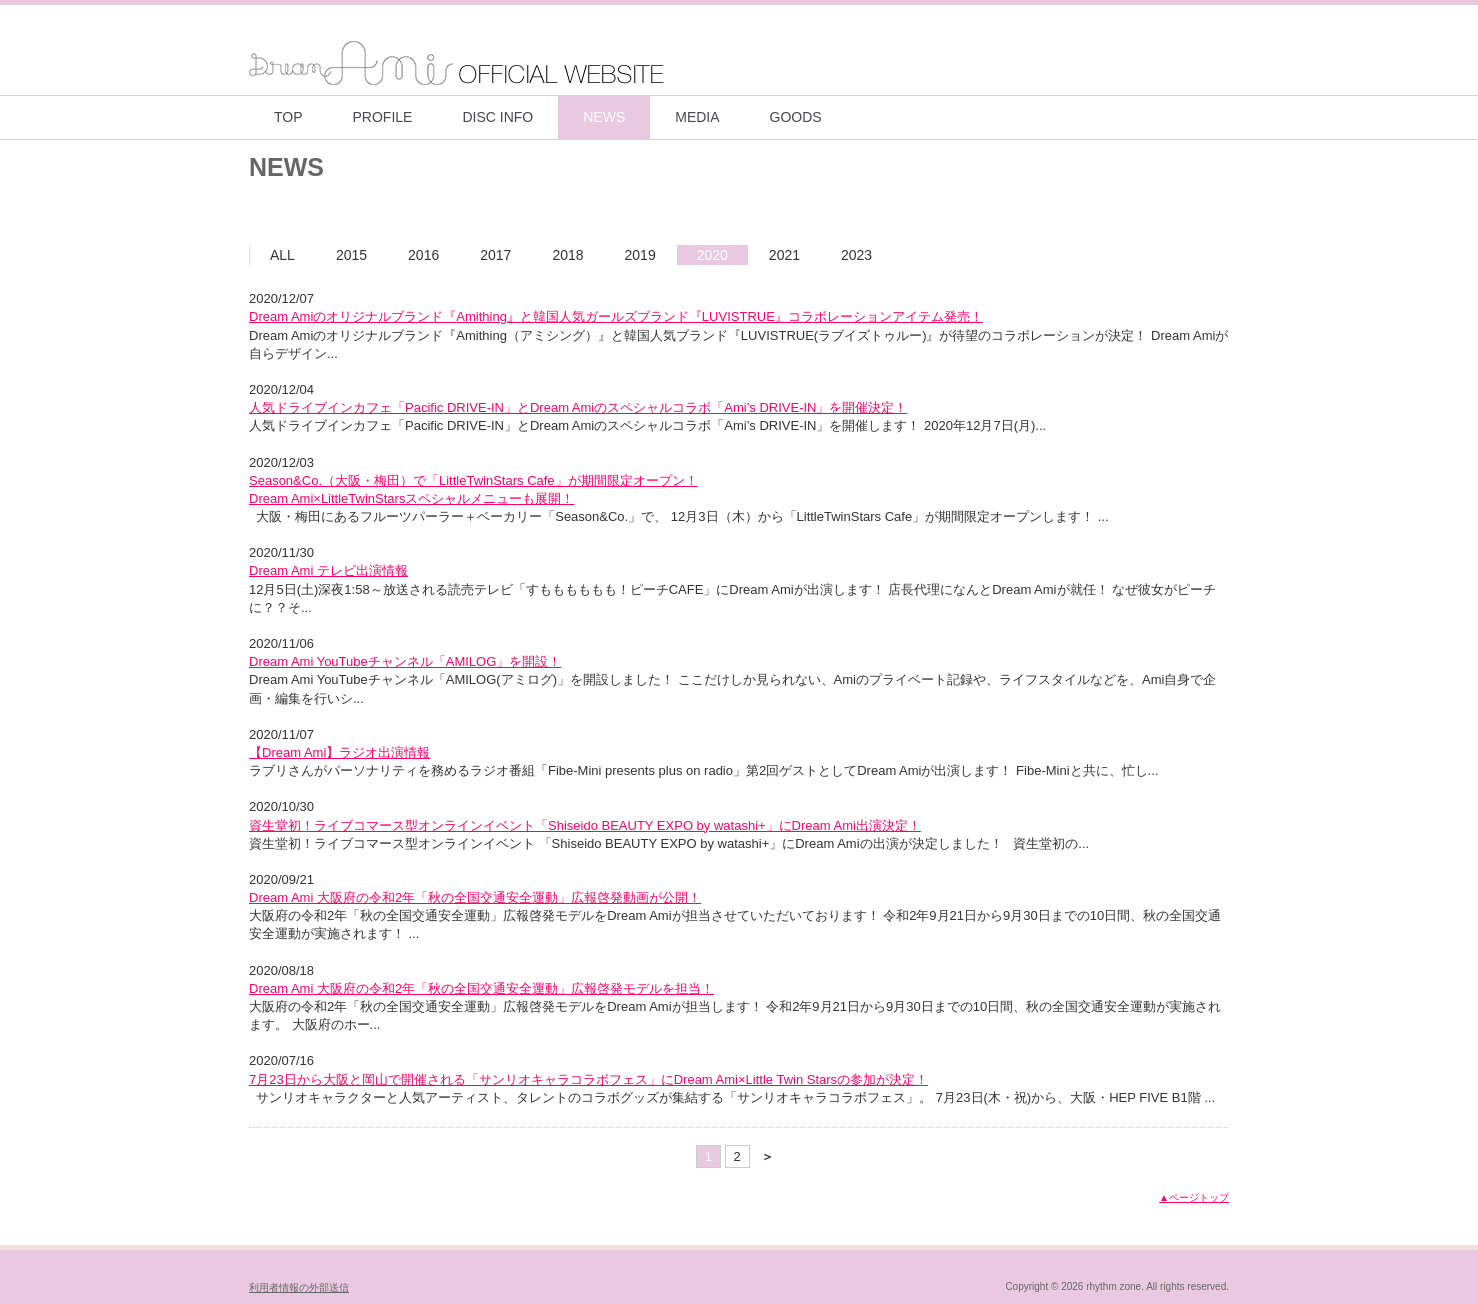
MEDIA (697, 117)
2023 (856, 255)
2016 (423, 255)
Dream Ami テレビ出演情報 (328, 570)
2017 (495, 255)
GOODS (796, 117)
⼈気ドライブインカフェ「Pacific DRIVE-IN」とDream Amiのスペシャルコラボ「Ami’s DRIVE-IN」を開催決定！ (578, 407)
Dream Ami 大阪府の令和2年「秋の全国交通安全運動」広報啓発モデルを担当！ (481, 988)
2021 (784, 255)
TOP (288, 117)
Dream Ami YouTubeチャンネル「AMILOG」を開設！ (405, 661)
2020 (712, 255)
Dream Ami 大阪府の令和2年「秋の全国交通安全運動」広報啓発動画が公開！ (475, 897)
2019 (640, 255)
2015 (351, 255)
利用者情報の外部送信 (299, 1287)
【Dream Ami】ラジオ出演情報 (339, 752)
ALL (282, 255)
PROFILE (383, 117)
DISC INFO (497, 117)
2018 (567, 255)
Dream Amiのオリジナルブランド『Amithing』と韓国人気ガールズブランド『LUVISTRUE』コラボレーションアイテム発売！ (616, 316)
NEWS (604, 117)
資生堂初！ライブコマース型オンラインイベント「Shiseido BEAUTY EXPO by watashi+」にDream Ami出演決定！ (585, 825)
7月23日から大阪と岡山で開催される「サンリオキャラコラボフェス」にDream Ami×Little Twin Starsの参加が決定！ (588, 1079)
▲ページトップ (1194, 1197)
